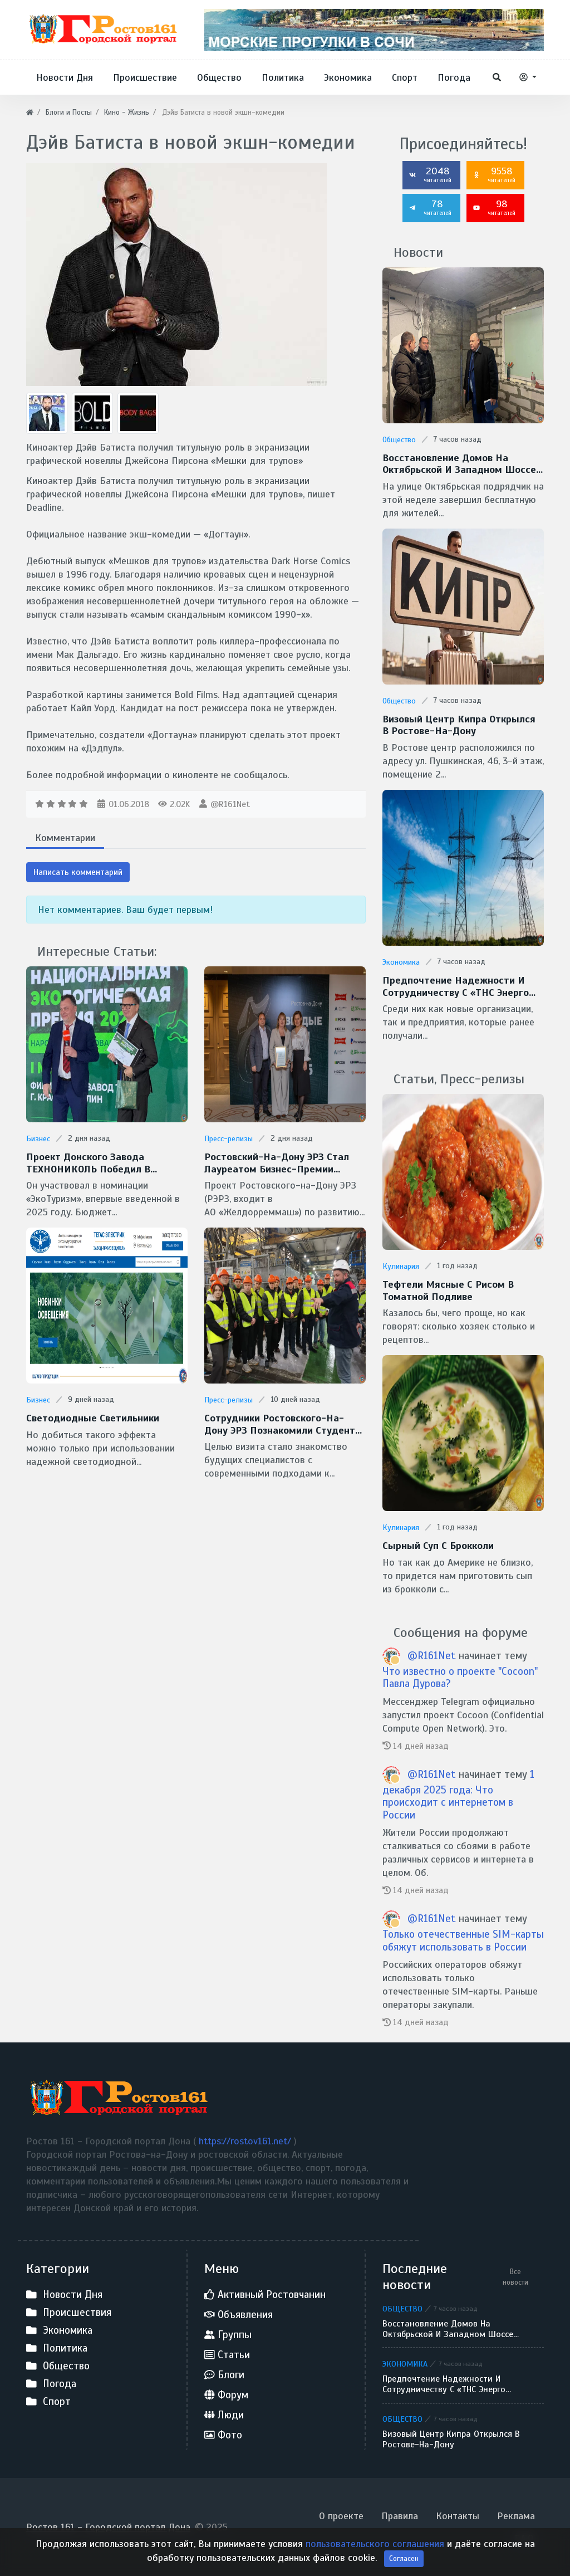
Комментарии (65, 838)
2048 (430, 174)
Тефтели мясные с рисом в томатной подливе (448, 1291)
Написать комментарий (77, 872)
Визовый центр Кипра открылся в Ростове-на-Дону (458, 725)
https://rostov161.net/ (246, 2141)
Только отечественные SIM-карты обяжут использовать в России (463, 1940)
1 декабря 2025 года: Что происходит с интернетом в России (458, 1794)
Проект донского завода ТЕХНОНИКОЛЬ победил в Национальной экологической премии (96, 1163)
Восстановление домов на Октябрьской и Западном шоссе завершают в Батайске (459, 464)
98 (494, 207)
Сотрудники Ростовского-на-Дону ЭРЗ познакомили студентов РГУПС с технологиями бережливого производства (285, 1424)
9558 (494, 174)
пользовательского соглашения (376, 2544)
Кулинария (400, 1266)
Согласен (404, 2558)
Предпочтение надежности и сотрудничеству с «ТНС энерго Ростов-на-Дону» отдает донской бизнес (455, 987)
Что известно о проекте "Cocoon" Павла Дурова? (460, 1677)
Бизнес (38, 1138)
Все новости (515, 2277)
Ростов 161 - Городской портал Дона (108, 2527)
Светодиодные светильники (92, 1418)
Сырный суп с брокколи (438, 1546)
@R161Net (230, 804)
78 (430, 207)
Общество (399, 439)
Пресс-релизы (228, 1138)
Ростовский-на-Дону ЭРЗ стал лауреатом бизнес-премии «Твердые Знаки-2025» (276, 1163)
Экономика (401, 962)
